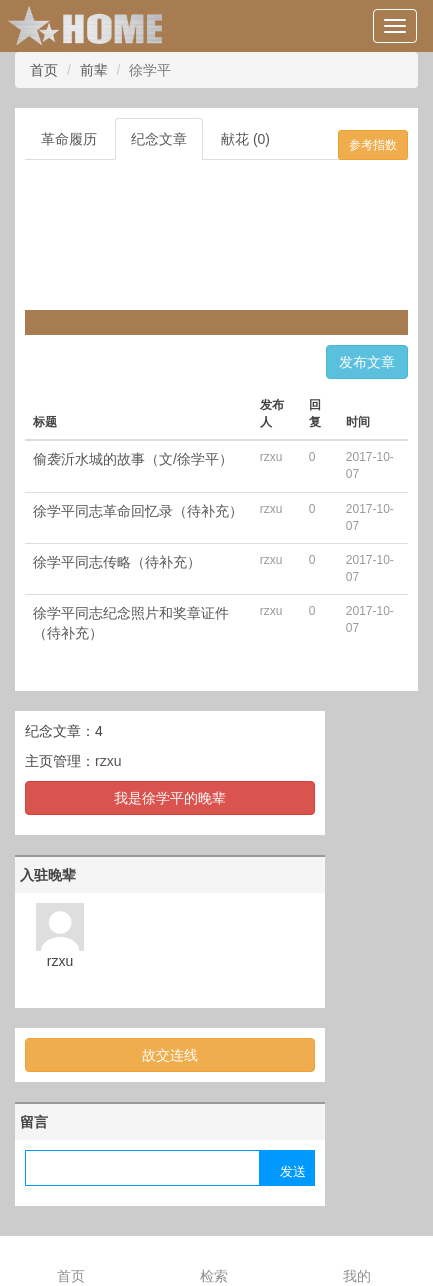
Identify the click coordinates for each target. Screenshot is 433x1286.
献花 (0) (245, 139)
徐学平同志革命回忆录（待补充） (138, 511)
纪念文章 (159, 139)
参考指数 (373, 145)
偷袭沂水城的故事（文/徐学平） (133, 459)
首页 (44, 70)
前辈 (94, 70)
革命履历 (69, 139)
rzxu (108, 761)
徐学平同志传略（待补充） (117, 562)
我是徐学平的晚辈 (170, 798)
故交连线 (170, 1055)
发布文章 (367, 362)
